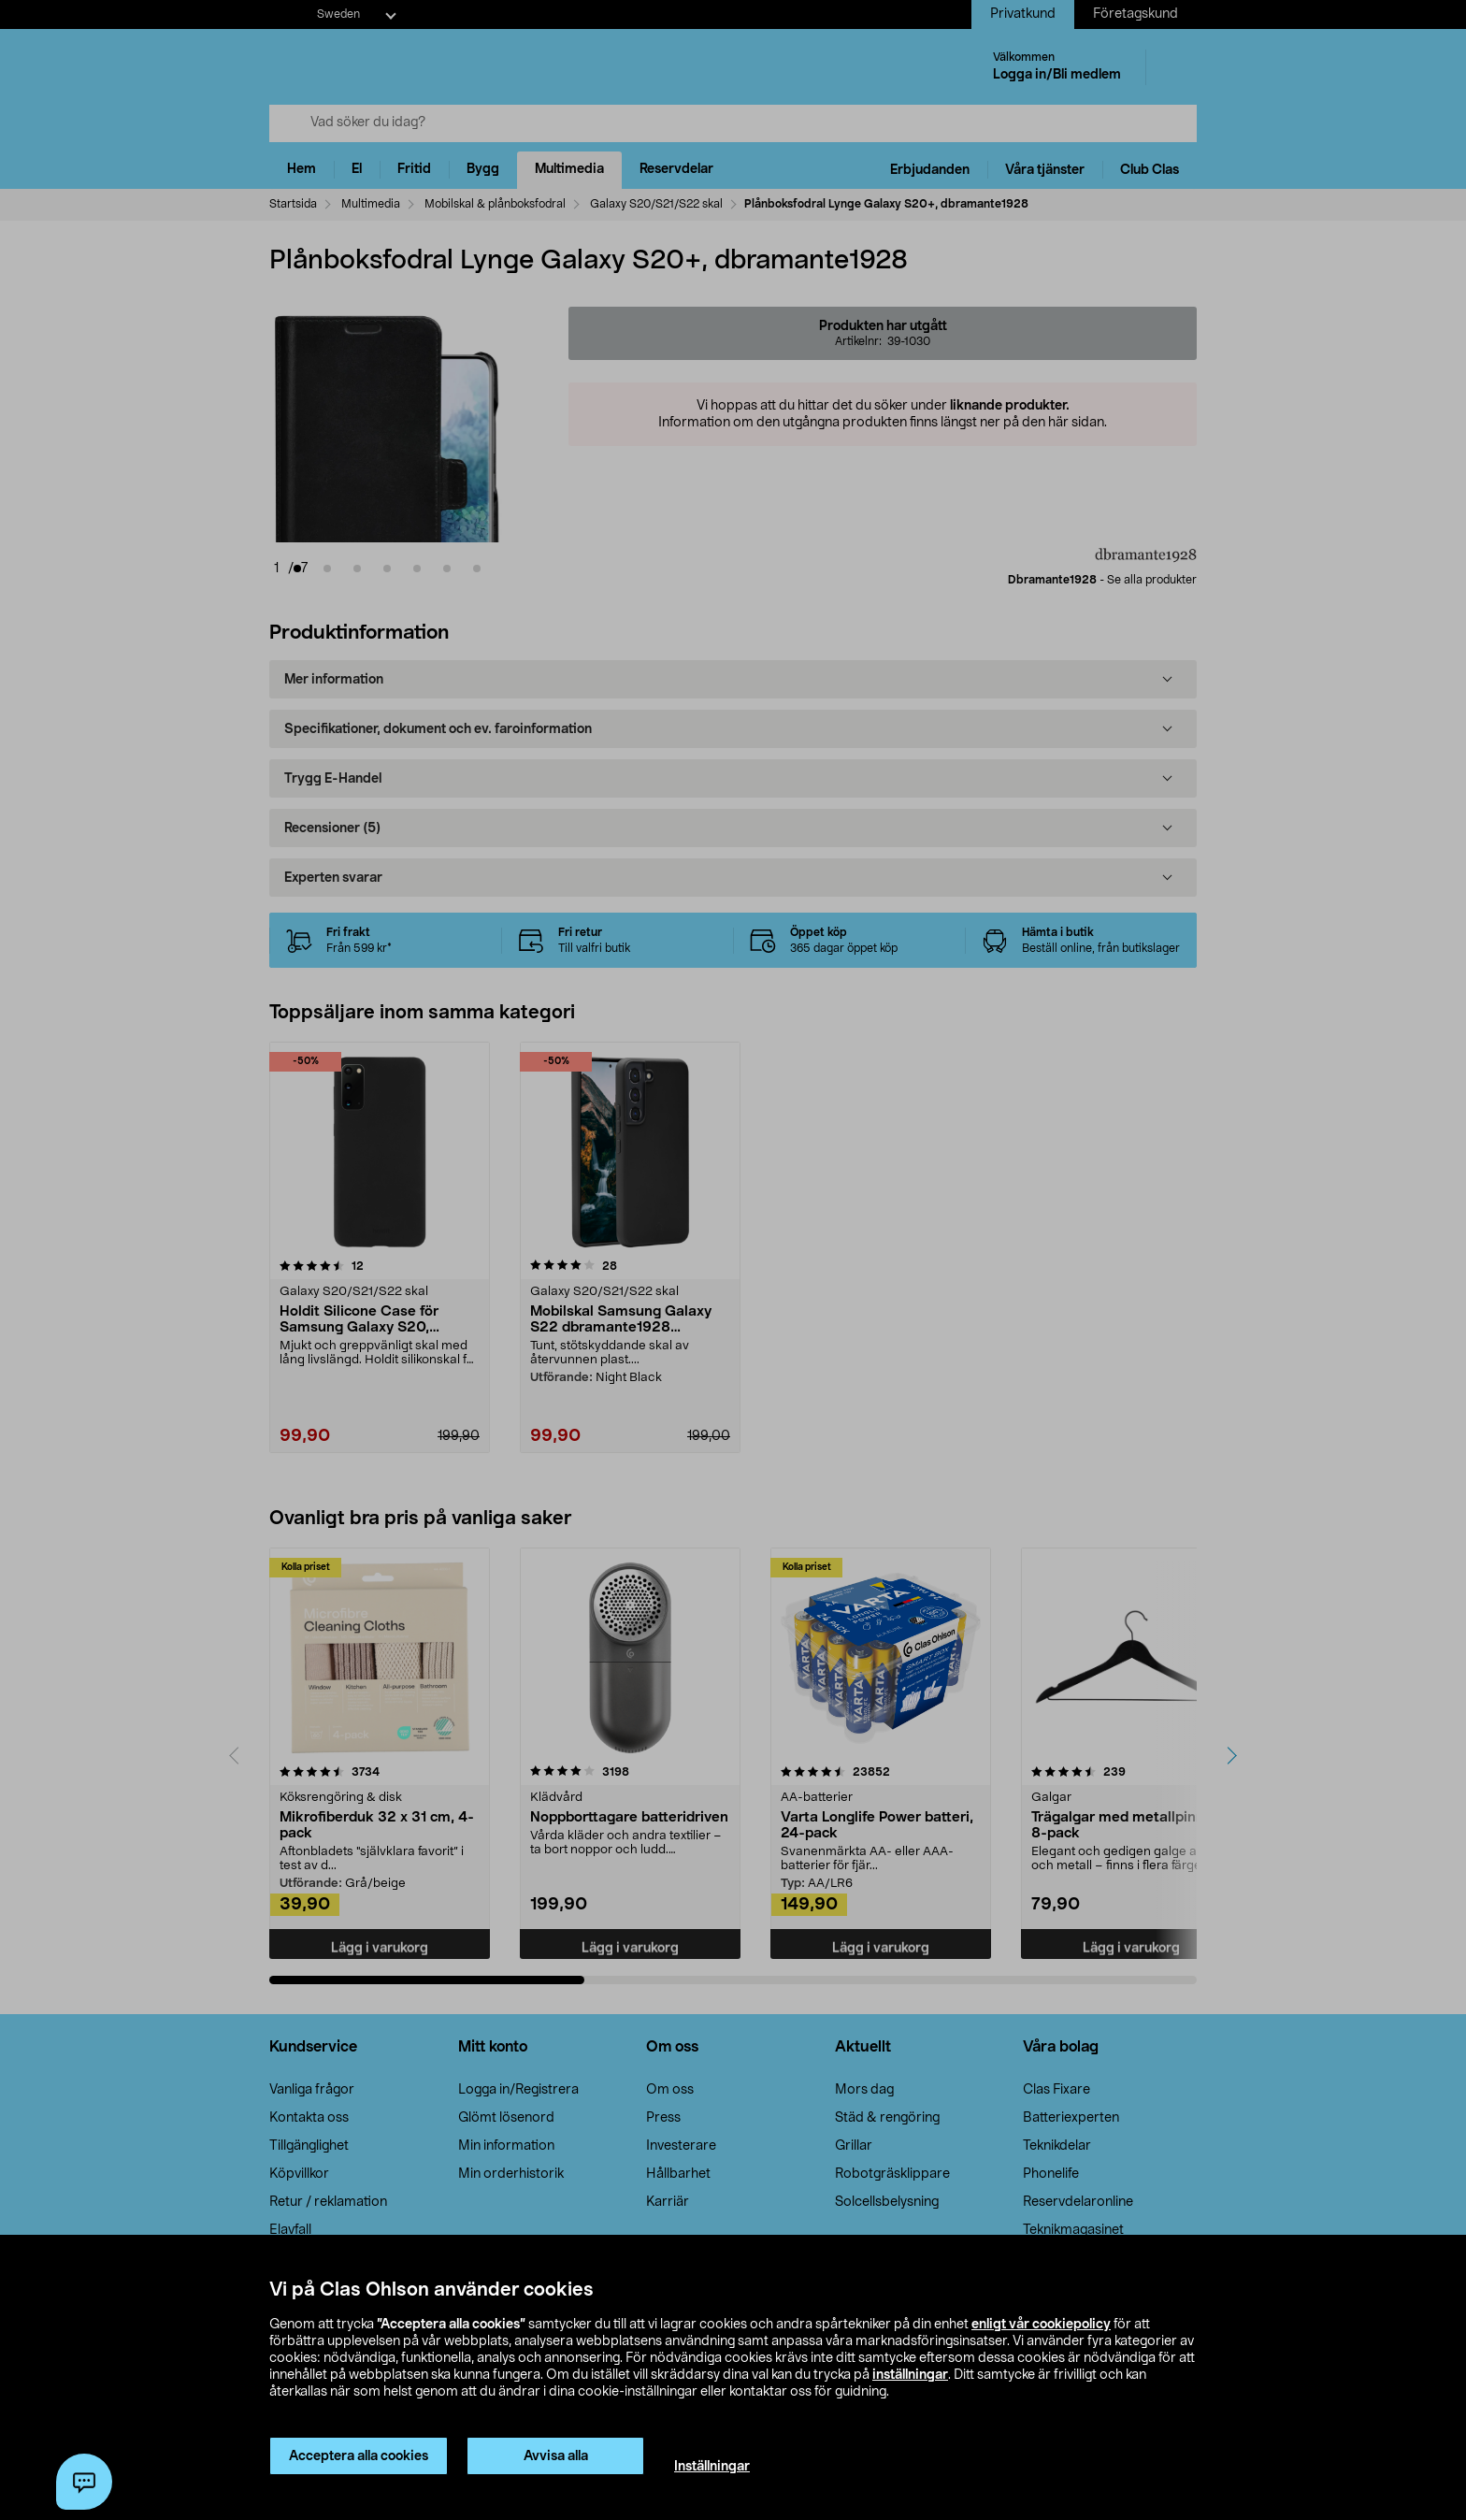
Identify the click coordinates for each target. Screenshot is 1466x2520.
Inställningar (712, 2466)
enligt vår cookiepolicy (1041, 2324)
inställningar (910, 2375)
